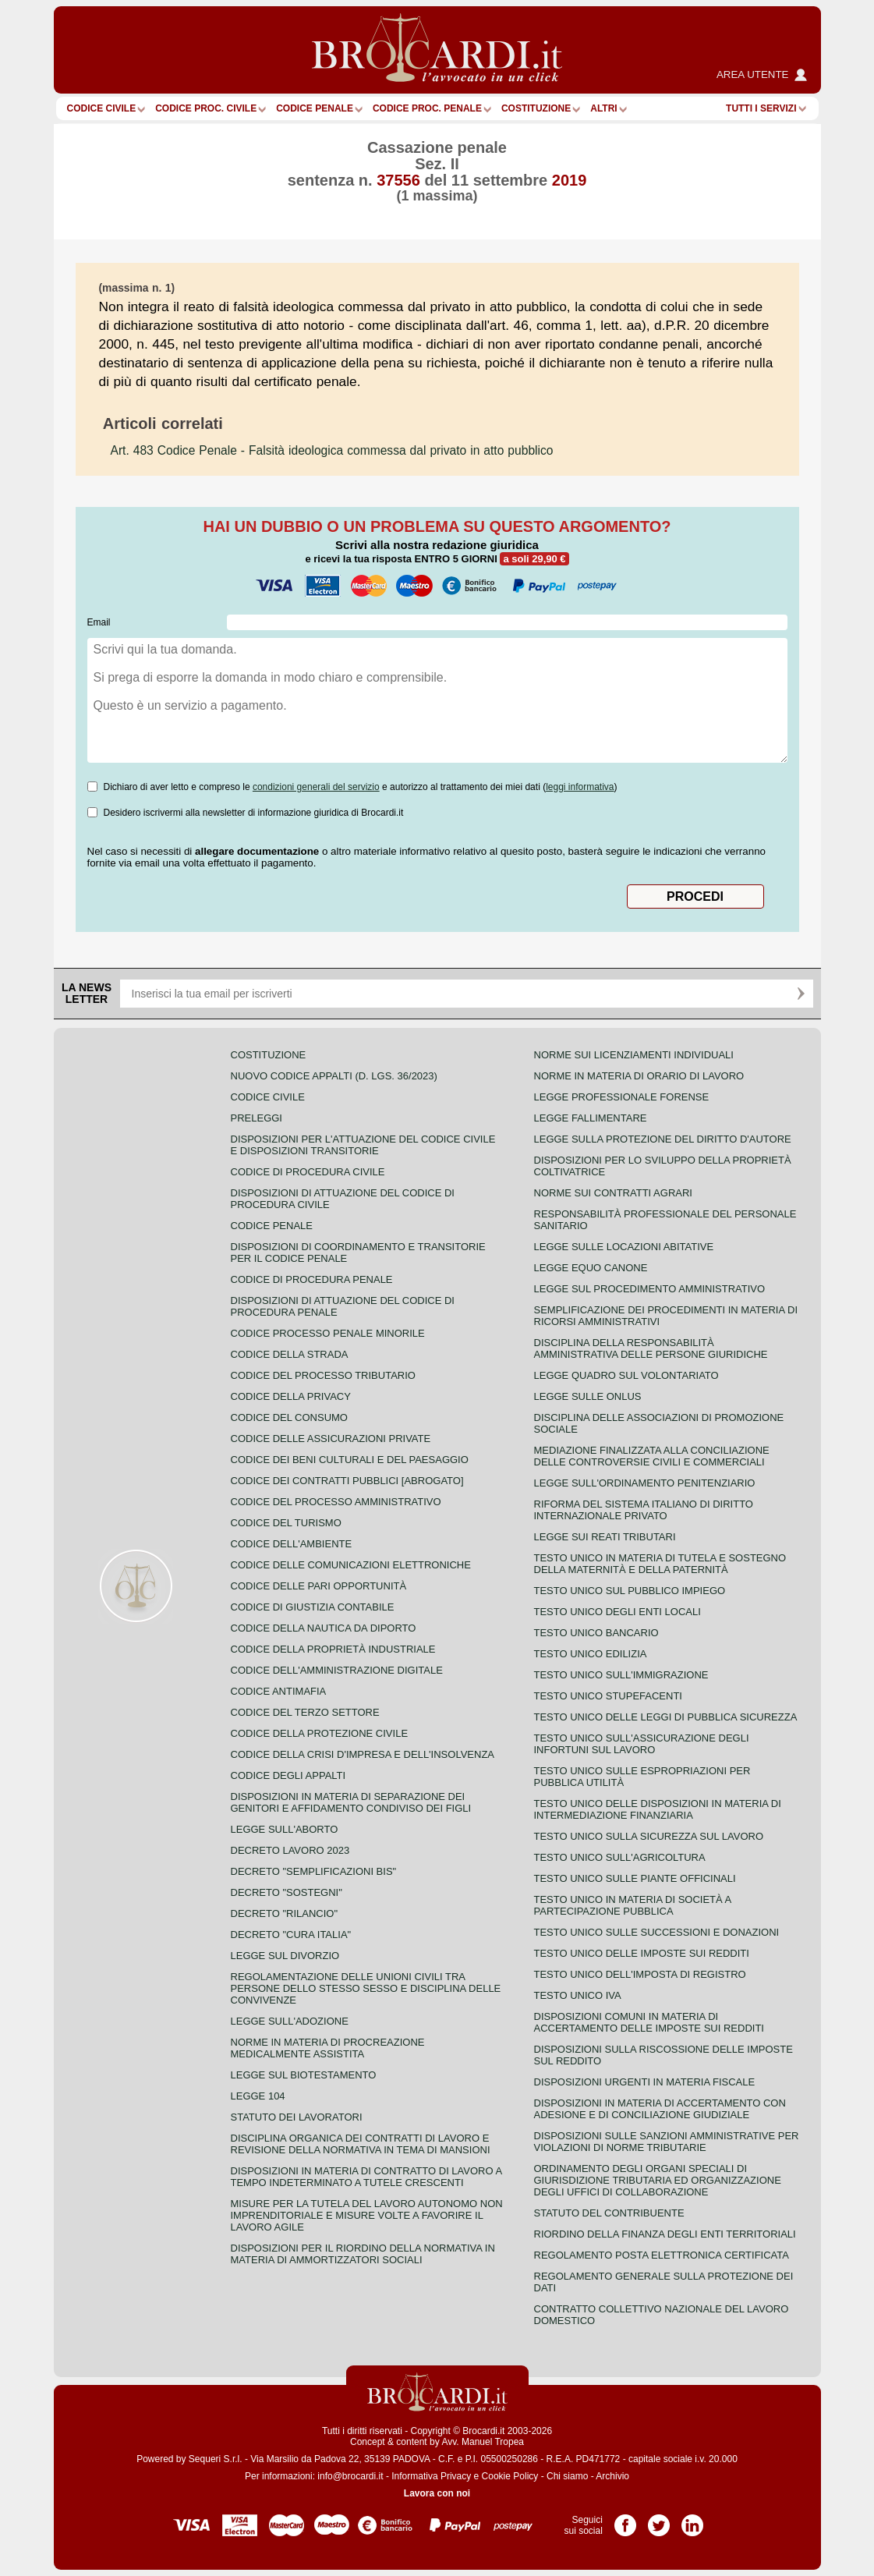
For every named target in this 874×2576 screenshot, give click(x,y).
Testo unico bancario (596, 1633)
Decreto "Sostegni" (286, 1892)
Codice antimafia (279, 1691)
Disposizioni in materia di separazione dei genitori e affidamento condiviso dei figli (351, 1802)
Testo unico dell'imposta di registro (640, 1974)
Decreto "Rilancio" (284, 1913)
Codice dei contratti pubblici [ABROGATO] (347, 1480)
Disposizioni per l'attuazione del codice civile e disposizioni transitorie (363, 1145)
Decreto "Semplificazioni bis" (314, 1871)
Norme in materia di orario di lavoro (639, 1076)
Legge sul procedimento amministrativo (650, 1289)
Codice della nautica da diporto (323, 1628)
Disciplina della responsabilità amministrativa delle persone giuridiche (651, 1348)
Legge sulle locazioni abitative (624, 1247)
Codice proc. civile (206, 108)
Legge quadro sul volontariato (626, 1375)
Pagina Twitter (659, 2519)
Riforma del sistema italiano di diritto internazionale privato (643, 1510)
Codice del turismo (286, 1523)
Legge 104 (258, 2096)
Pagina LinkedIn (692, 2519)
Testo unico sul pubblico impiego (630, 1590)
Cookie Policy (510, 2476)
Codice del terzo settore (305, 1712)
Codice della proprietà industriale (333, 1649)
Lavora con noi (437, 2493)
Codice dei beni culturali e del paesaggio (350, 1459)
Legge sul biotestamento (304, 2075)
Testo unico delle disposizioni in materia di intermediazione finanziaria (657, 1809)
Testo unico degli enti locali (617, 1612)
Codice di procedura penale (312, 1279)
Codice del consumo (289, 1417)
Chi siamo (567, 2476)
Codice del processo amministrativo (336, 1502)
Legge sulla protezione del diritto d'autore (662, 1139)
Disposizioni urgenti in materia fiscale (644, 2082)
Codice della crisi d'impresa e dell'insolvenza (363, 1754)
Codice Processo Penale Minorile (328, 1333)
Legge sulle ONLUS (588, 1396)
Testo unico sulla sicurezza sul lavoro (649, 1836)
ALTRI (603, 108)
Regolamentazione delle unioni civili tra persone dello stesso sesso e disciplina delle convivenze (366, 1988)
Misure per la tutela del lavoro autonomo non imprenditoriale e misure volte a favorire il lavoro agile (367, 2215)
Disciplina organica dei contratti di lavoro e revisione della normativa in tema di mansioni (360, 2144)
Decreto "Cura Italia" (291, 1934)
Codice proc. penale (427, 108)
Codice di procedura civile (308, 1172)
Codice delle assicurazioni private (331, 1438)
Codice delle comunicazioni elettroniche (351, 1565)
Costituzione (536, 108)
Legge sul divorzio (285, 1955)
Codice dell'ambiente (291, 1544)
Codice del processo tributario (323, 1375)
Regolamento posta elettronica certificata (661, 2255)
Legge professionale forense (621, 1097)
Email (99, 622)
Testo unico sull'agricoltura (620, 1857)
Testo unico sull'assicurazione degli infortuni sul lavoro (641, 1744)
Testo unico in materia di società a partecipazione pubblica (632, 1905)
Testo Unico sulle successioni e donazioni (657, 1932)
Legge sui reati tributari (605, 1537)
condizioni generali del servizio (316, 786)
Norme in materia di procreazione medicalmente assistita (328, 2048)
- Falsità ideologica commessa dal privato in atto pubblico (332, 450)
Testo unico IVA (577, 1995)
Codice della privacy (291, 1396)
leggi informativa (580, 786)
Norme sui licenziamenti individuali (634, 1055)
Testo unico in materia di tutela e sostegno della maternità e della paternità (660, 1563)
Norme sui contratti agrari (613, 1193)
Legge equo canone (591, 1268)
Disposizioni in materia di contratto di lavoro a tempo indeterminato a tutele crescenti (366, 2176)
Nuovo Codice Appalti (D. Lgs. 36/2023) (334, 1076)
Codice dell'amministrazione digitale (337, 1670)
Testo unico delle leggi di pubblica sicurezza (666, 1717)
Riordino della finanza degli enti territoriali (665, 2234)
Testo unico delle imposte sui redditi (641, 1953)
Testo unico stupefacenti (608, 1696)
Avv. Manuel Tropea (482, 2441)
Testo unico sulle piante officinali (635, 1878)
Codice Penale (314, 108)
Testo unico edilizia (590, 1654)
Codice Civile (101, 108)
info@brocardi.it (350, 2476)
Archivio (612, 2476)
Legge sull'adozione (290, 2021)
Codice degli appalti (288, 1775)
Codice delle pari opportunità (319, 1586)
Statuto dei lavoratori (297, 2117)
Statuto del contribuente (609, 2213)
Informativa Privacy (431, 2476)
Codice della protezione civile (320, 1733)
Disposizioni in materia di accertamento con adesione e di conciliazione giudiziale (660, 2109)
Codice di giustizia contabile (313, 1607)
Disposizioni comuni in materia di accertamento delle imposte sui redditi (649, 2022)
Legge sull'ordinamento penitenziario (644, 1483)
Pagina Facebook (625, 2519)
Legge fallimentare (590, 1118)
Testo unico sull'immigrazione (621, 1675)
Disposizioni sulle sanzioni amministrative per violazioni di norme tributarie (666, 2141)
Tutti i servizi (761, 108)
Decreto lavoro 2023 (290, 1850)
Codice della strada (290, 1354)
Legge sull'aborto (284, 1829)
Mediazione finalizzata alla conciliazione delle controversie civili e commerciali (652, 1456)
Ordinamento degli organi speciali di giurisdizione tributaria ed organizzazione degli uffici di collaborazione (657, 2180)
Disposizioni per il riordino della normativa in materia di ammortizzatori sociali (363, 2254)
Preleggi (256, 1118)
